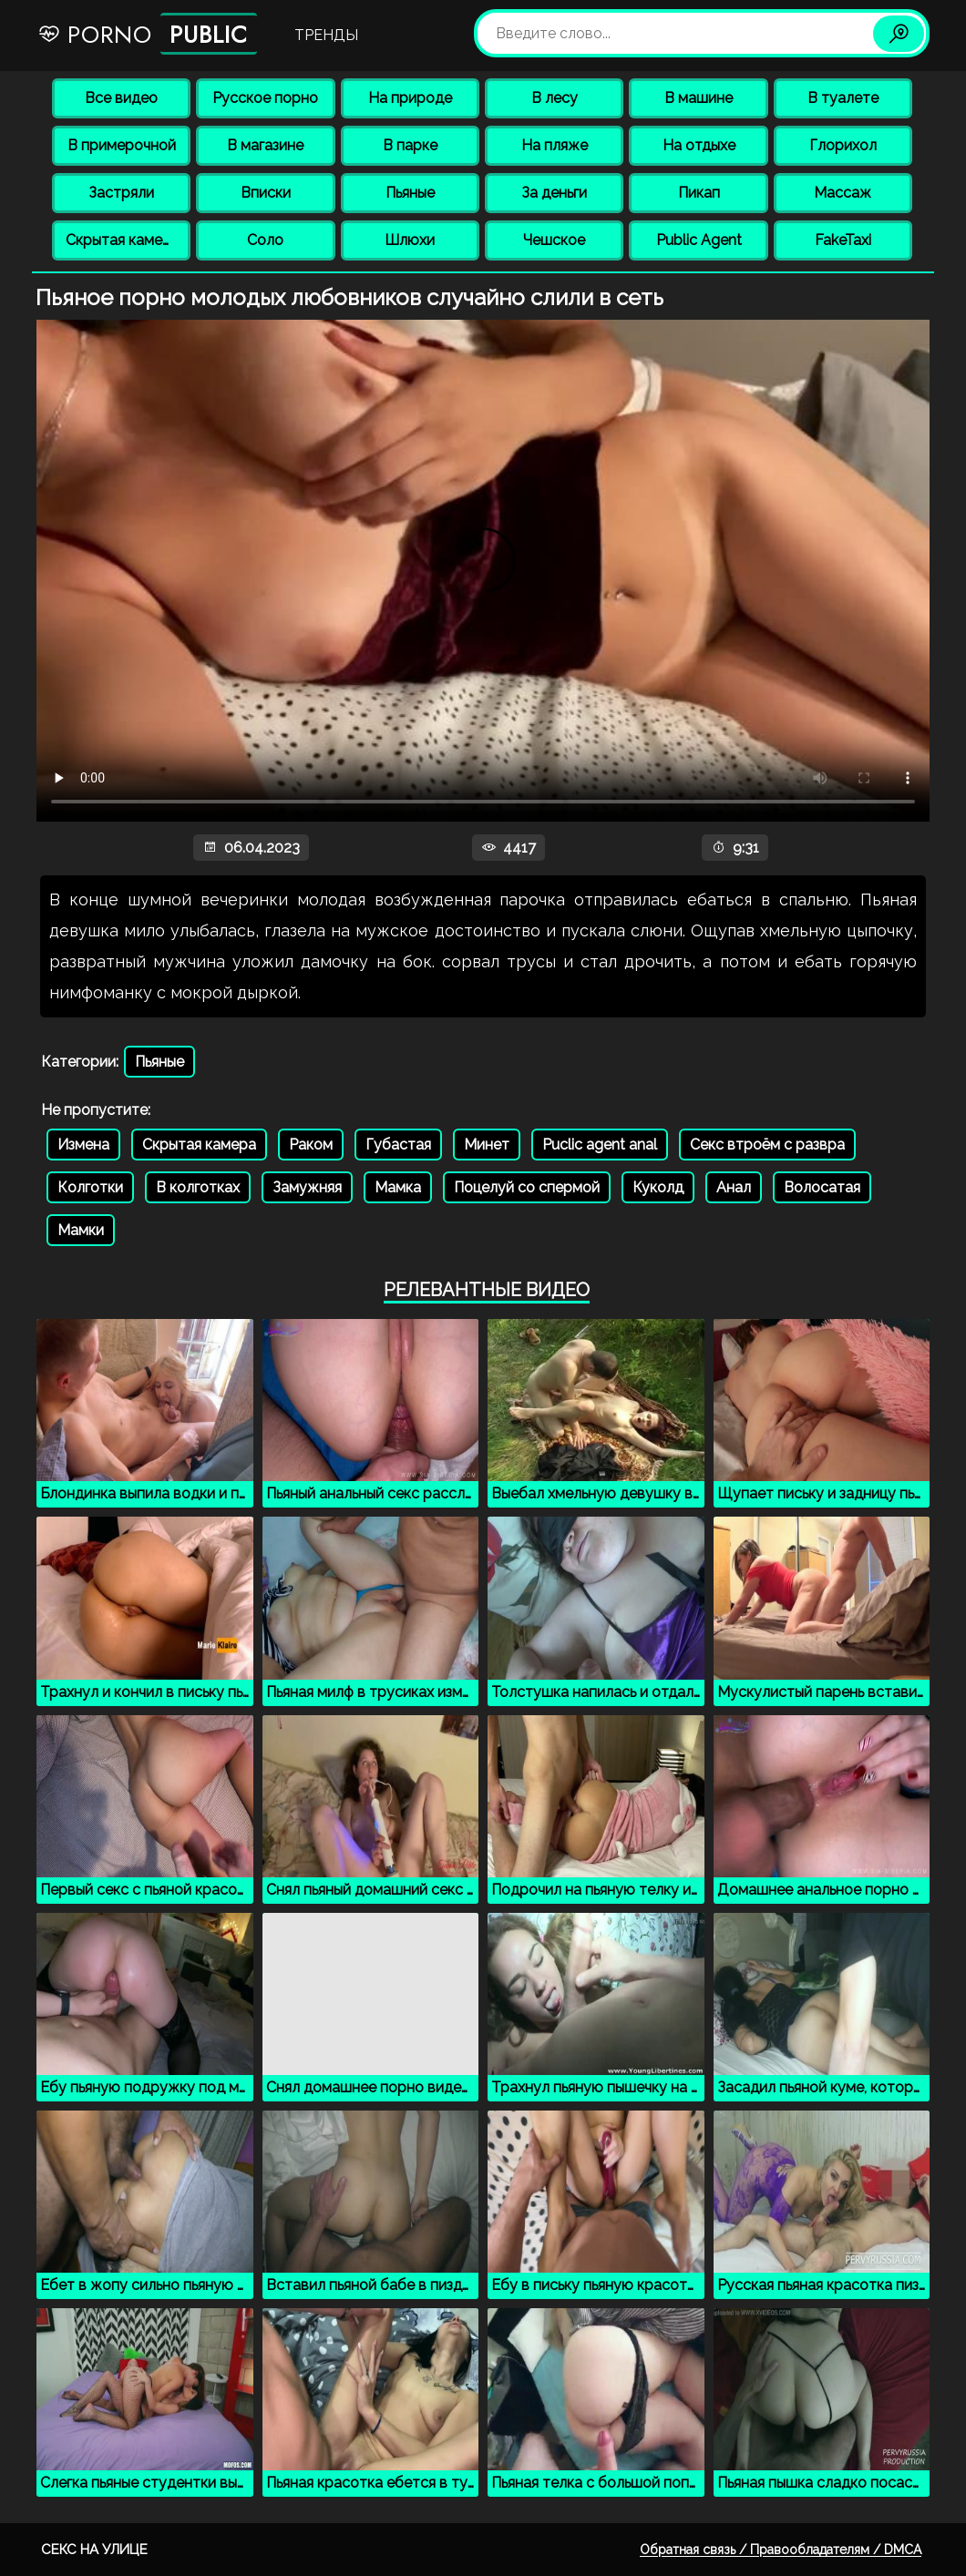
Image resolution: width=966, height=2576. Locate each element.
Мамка (398, 1187)
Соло (265, 240)
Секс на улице (94, 2549)
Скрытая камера (123, 240)
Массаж (842, 192)
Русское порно (265, 98)
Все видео (121, 98)
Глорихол (843, 145)
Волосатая (822, 1187)
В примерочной (121, 145)
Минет (486, 1144)
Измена (83, 1144)
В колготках (198, 1187)
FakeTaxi (843, 240)
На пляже (554, 145)
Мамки (80, 1230)
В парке (410, 145)
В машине (698, 98)
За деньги (554, 192)
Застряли (121, 192)
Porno (147, 34)
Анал (733, 1187)
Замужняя (307, 1187)
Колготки (90, 1187)
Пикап (699, 192)
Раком (311, 1144)
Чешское (554, 240)
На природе (410, 98)
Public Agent (699, 240)
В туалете (843, 98)
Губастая (398, 1144)
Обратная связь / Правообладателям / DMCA (780, 2549)
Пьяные (410, 192)
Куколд (657, 1187)
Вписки (266, 192)
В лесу (554, 98)
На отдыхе (699, 145)
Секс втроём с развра (767, 1144)
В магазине (265, 145)
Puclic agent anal (599, 1144)
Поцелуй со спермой (527, 1187)
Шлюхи (410, 240)
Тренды (326, 35)
